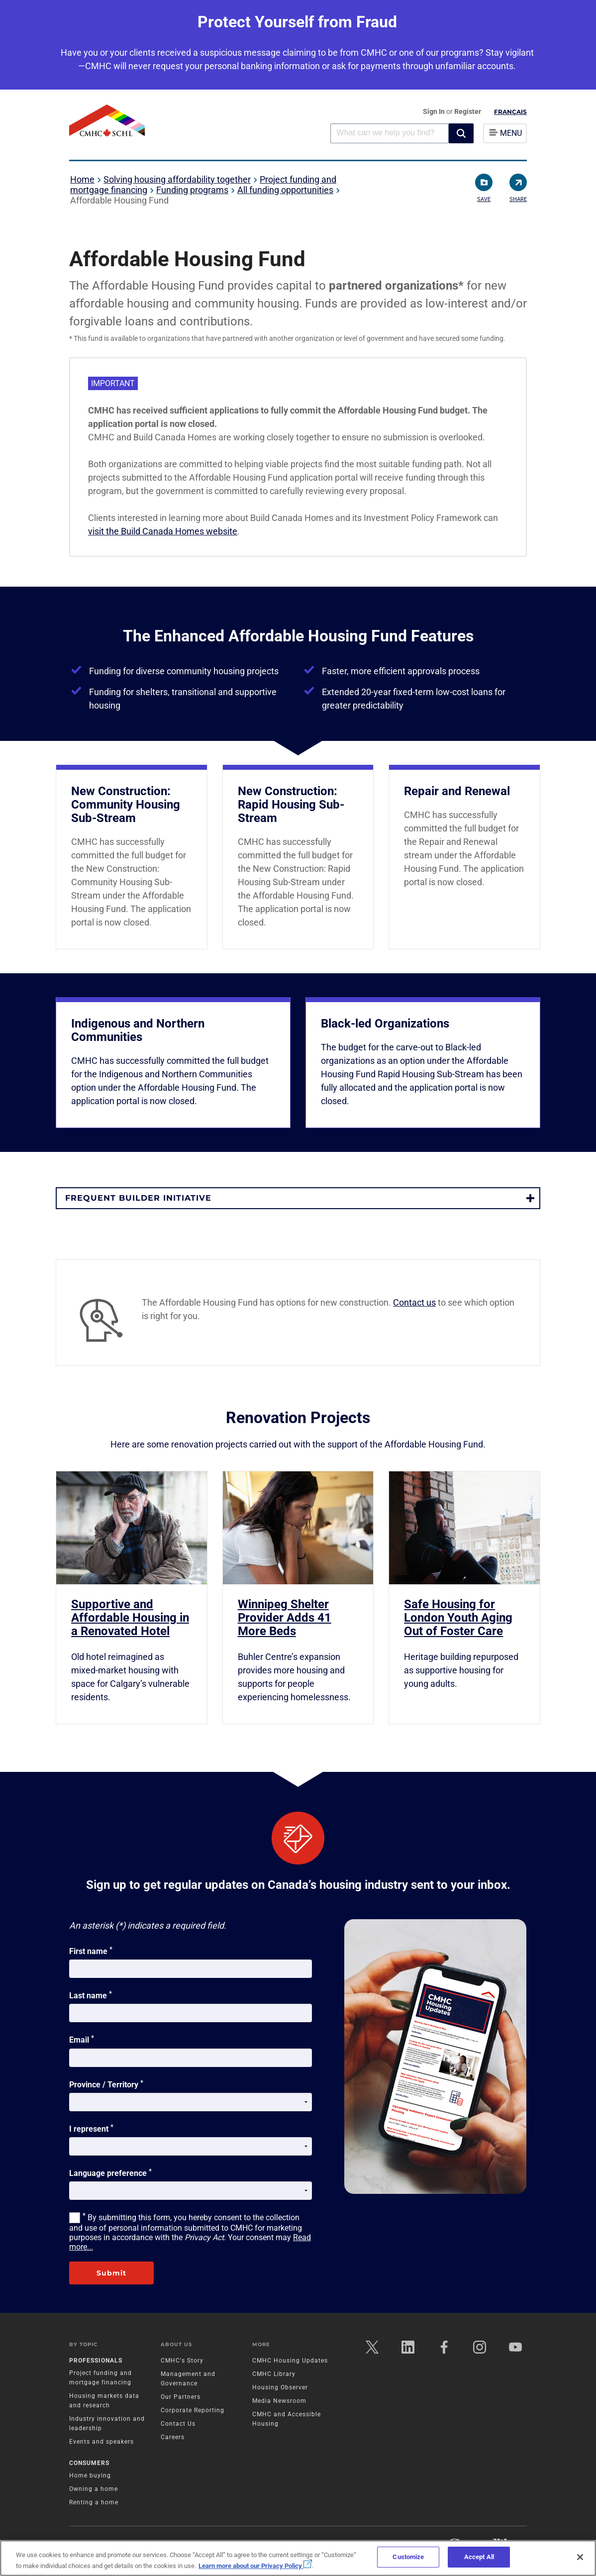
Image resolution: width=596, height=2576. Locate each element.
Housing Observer (280, 2387)
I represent (91, 2128)
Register (467, 111)
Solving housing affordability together (177, 179)
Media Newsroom (279, 2400)
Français (510, 111)
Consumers (89, 2463)
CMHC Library (274, 2373)
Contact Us (178, 2423)
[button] (461, 133)
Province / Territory (106, 2084)
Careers (173, 2437)
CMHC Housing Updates (290, 2360)
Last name (90, 1995)
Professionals (95, 2360)
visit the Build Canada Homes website (162, 531)
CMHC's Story (182, 2360)
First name (90, 1951)
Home (82, 179)
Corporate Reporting (192, 2410)
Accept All (479, 2557)
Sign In (434, 111)
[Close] (580, 2557)
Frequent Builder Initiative (138, 1198)
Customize (408, 2557)
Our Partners (180, 2396)
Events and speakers (101, 2441)
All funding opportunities (285, 190)
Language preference (110, 2172)
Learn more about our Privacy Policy (255, 2566)
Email (81, 2039)
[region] (298, 2558)
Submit (111, 2273)
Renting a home (93, 2502)
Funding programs (192, 190)
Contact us (414, 1302)
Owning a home (93, 2488)
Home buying (90, 2475)
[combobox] (389, 133)
